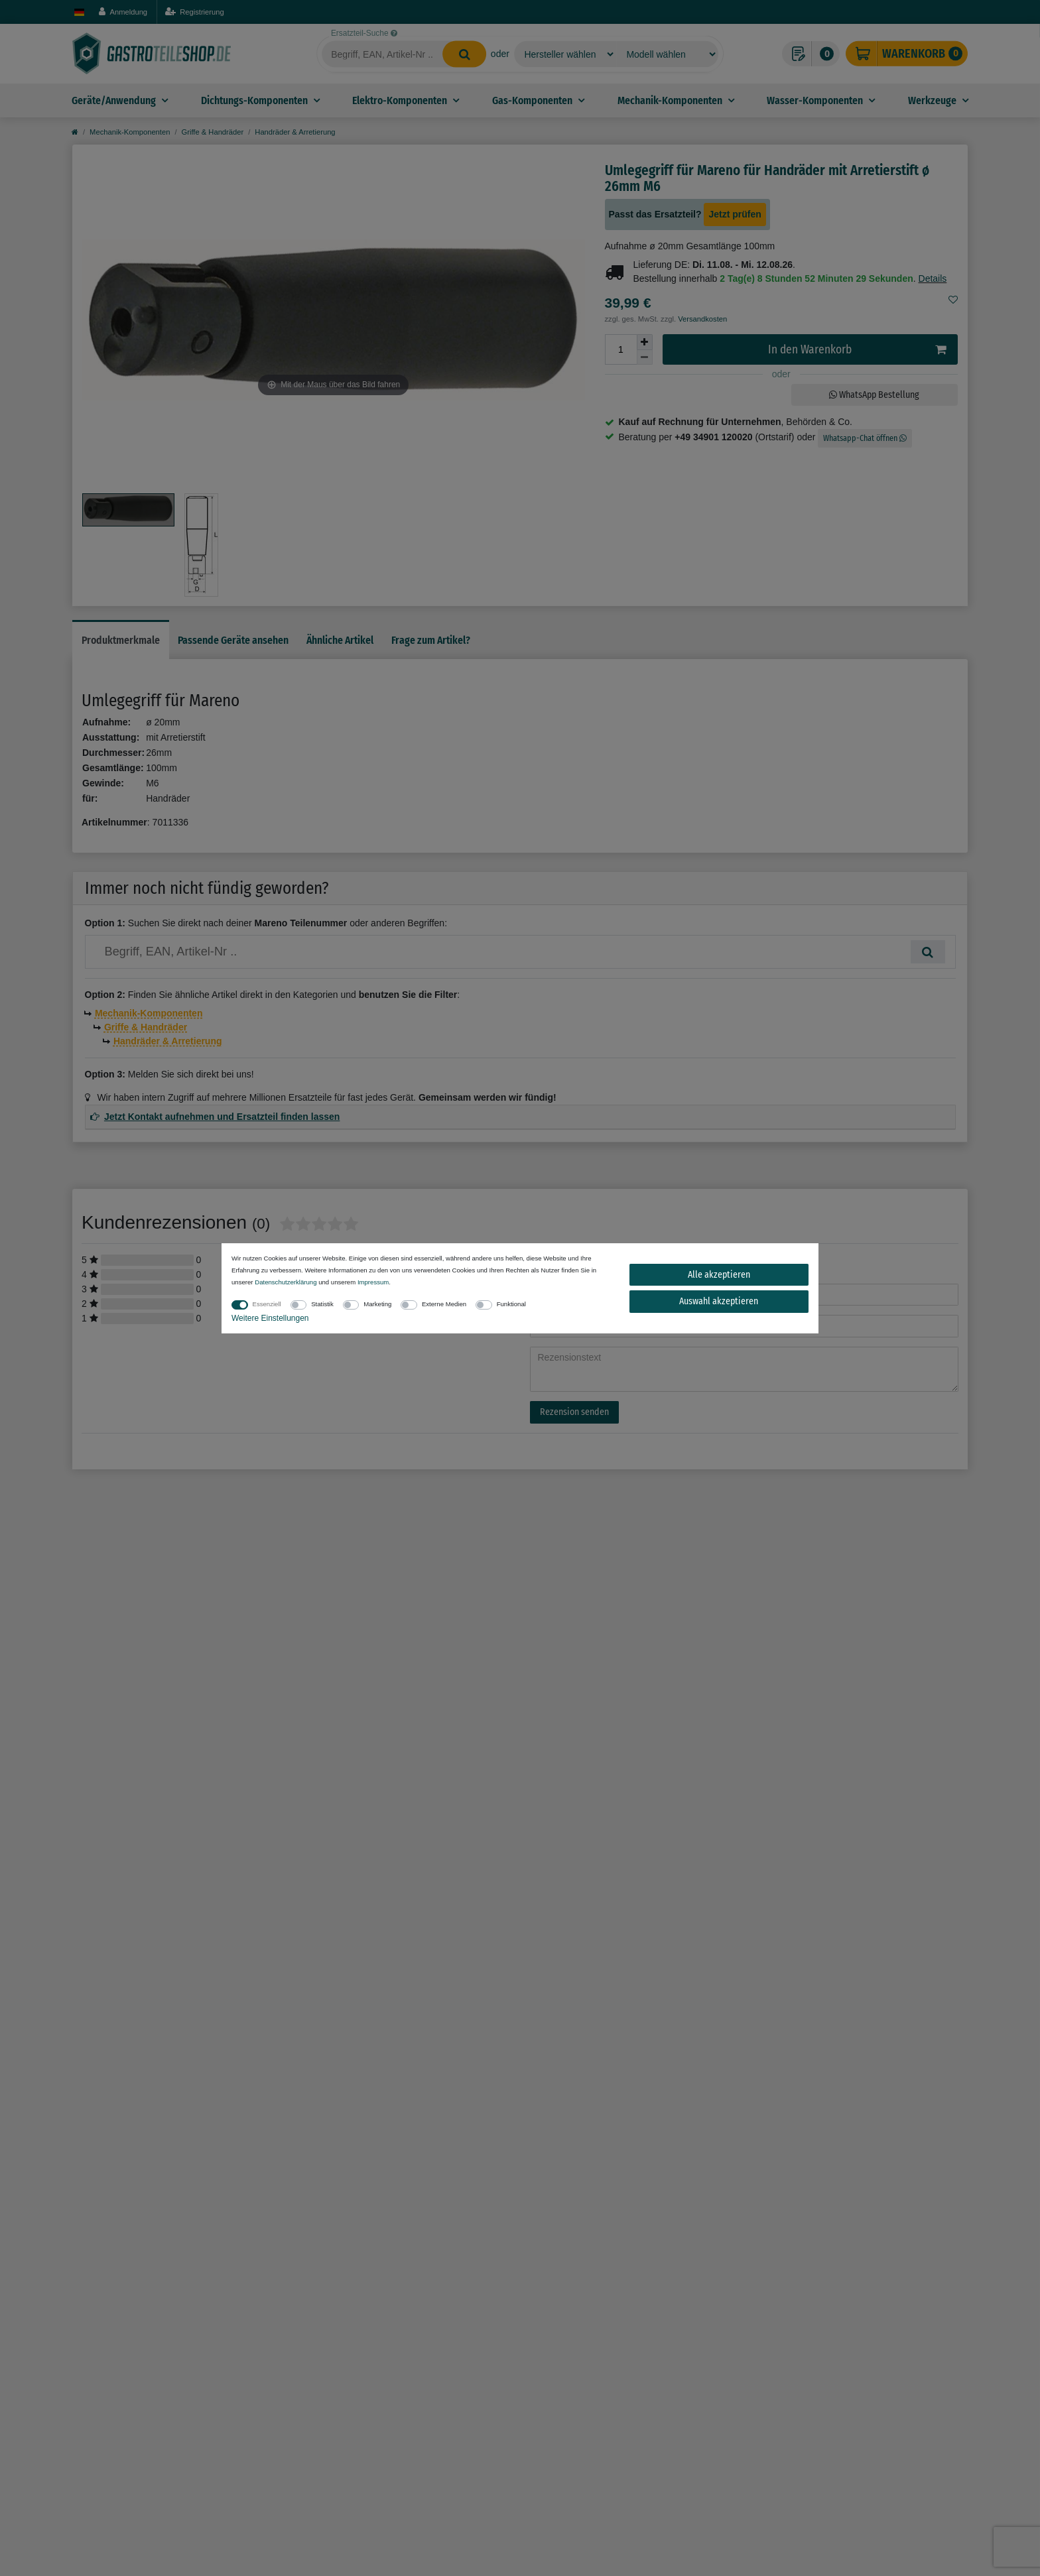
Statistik (322, 1304)
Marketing (377, 1304)
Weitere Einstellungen (270, 1318)
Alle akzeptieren (719, 1274)
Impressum (373, 1282)
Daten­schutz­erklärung (285, 1282)
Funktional (511, 1304)
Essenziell (267, 1304)
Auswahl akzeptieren (718, 1301)
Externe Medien (444, 1304)
